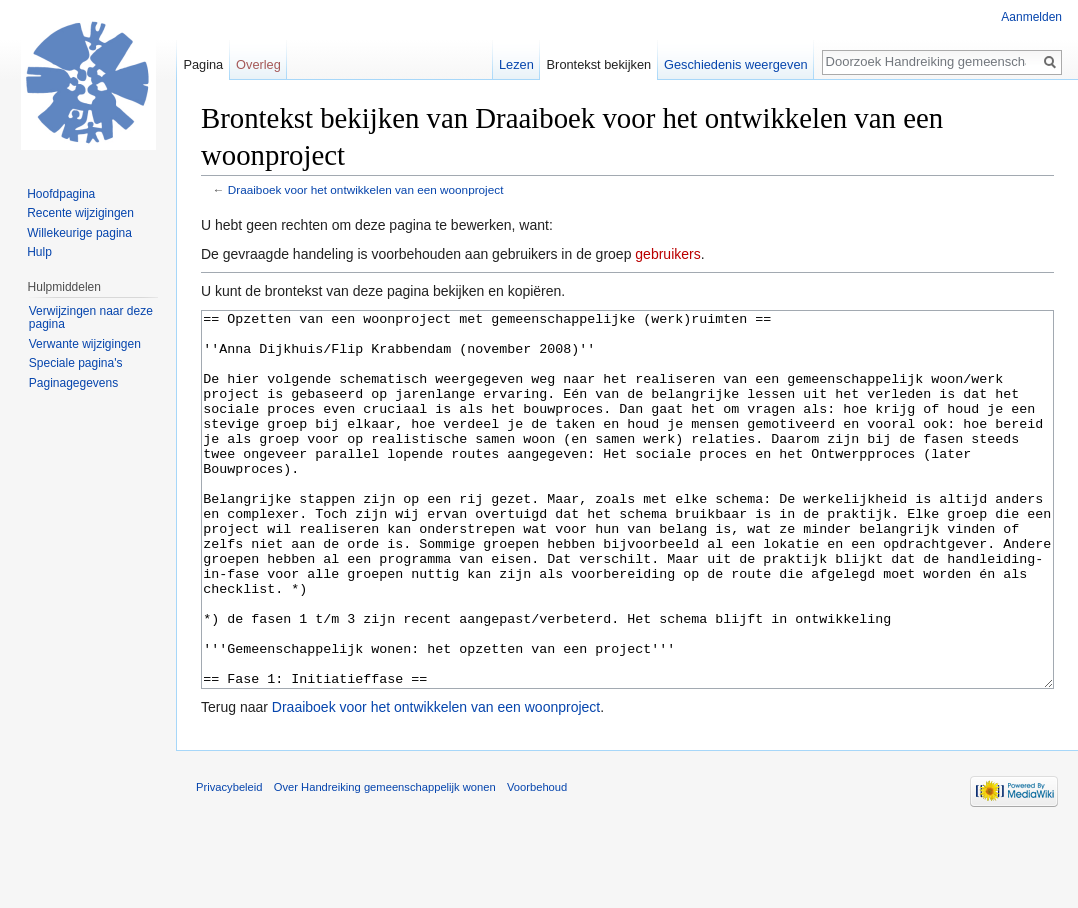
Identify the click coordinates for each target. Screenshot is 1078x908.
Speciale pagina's (76, 363)
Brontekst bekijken (599, 64)
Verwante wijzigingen (85, 344)
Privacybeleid (229, 862)
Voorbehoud (537, 862)
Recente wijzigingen (80, 213)
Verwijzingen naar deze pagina (91, 318)
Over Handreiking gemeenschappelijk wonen (385, 862)
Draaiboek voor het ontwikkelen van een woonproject (366, 189)
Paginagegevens (73, 383)
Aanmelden (1031, 17)
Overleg (258, 64)
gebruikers (667, 254)
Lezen (516, 64)
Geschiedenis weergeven (736, 64)
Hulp (39, 252)
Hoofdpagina (61, 194)
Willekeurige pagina (79, 233)
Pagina (203, 64)
